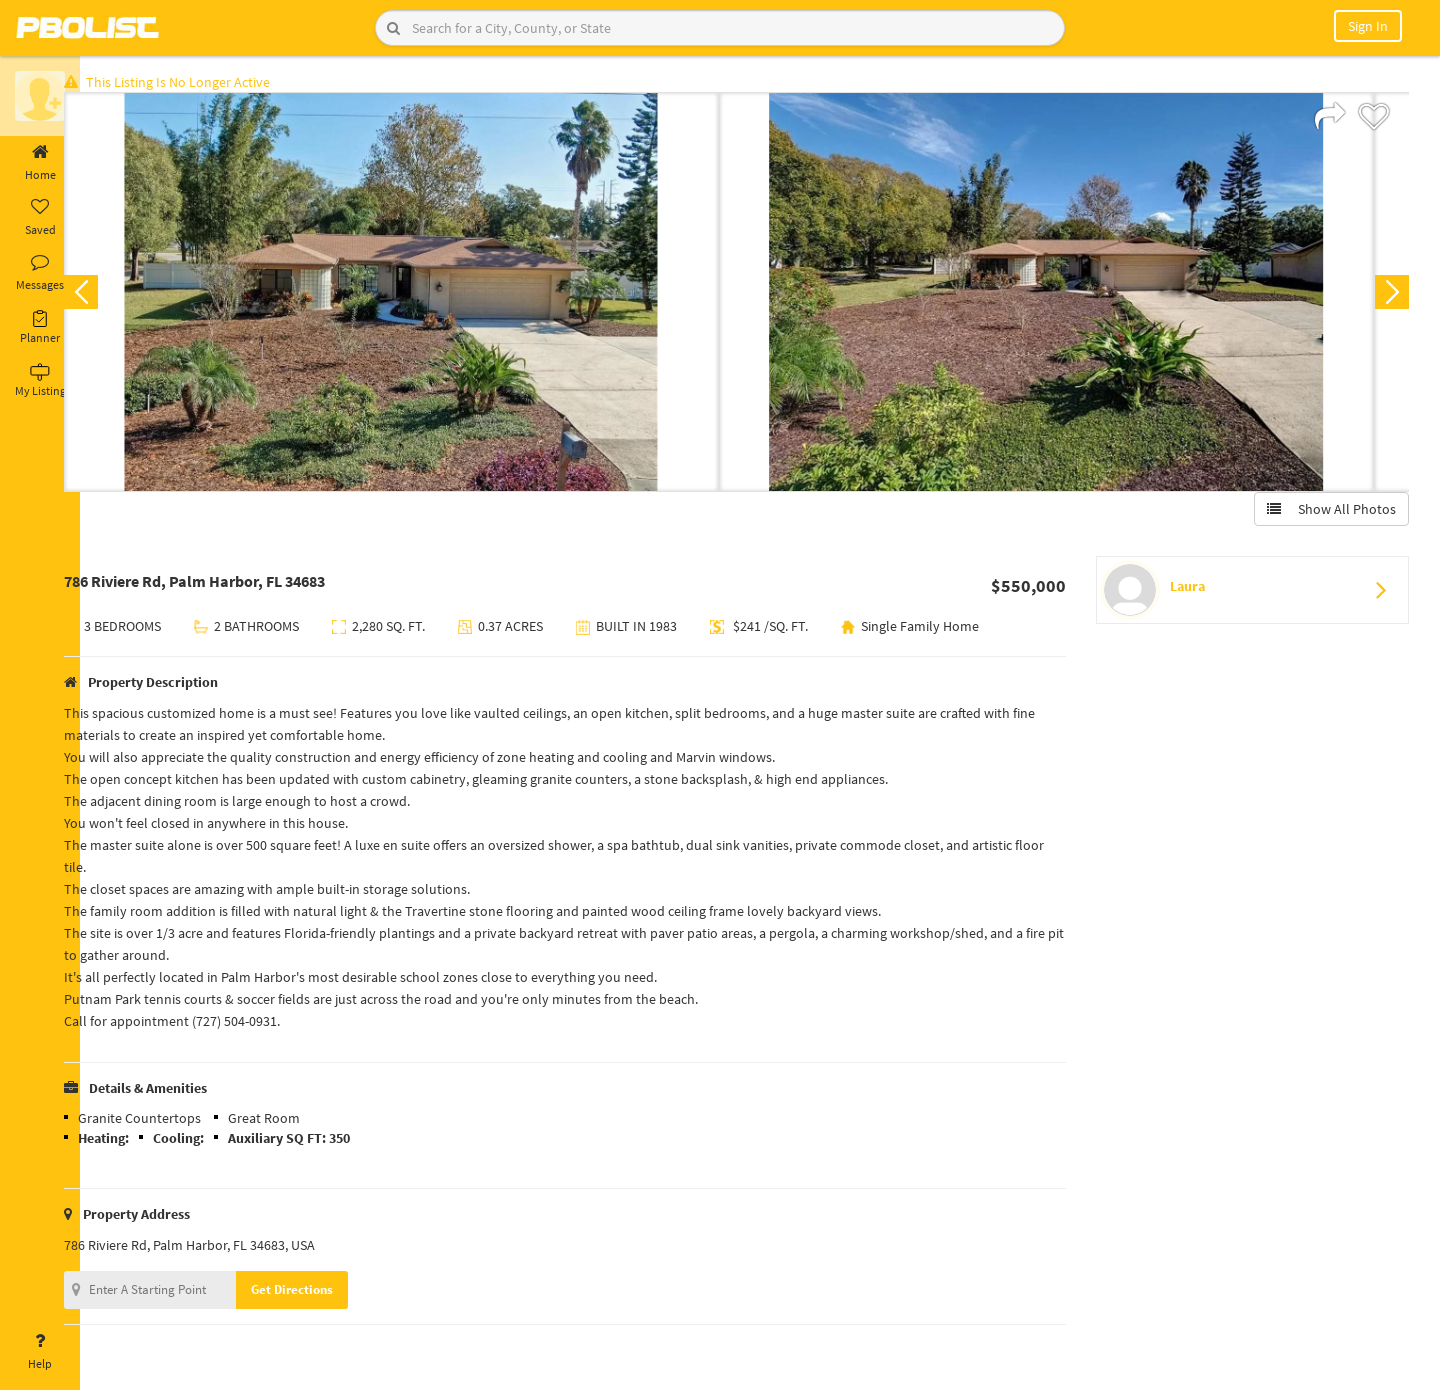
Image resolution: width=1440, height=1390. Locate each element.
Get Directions (323, 1293)
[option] (422, 296)
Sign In (1368, 26)
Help (40, 1352)
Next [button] (1388, 296)
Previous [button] (112, 296)
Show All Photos (1327, 513)
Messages (40, 273)
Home (40, 163)
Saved (40, 218)
